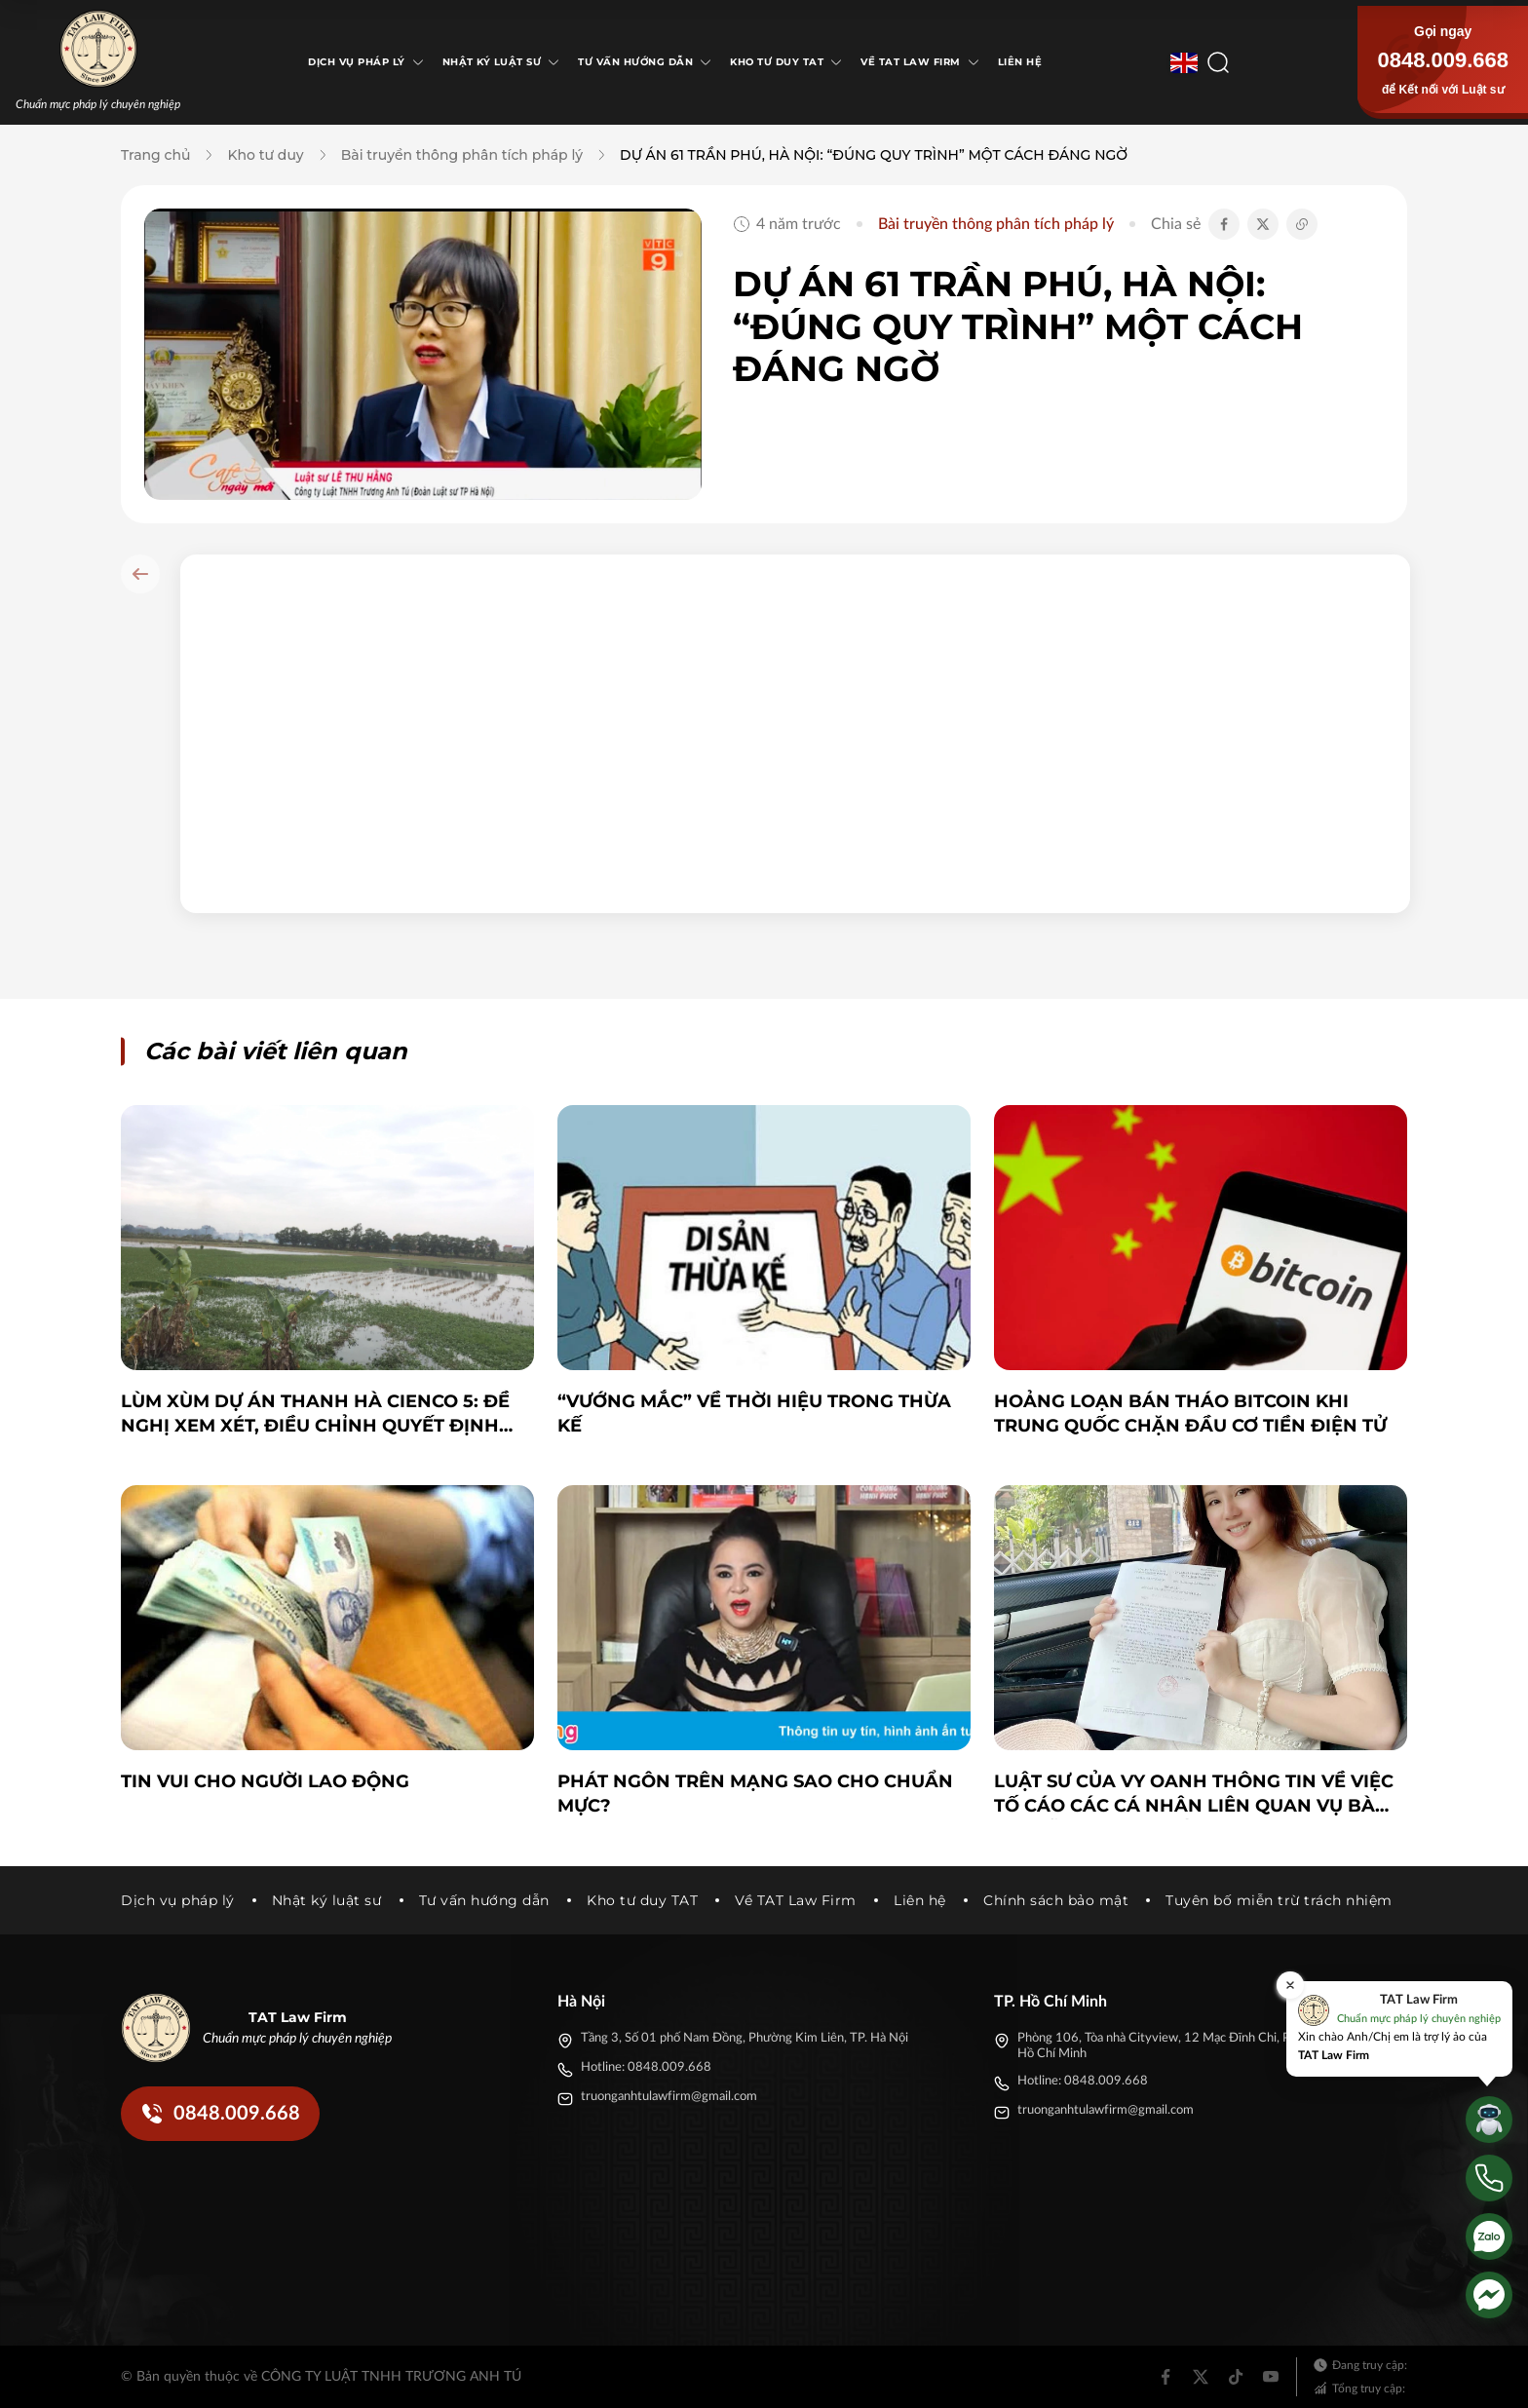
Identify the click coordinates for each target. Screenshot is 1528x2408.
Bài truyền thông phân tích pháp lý (462, 155)
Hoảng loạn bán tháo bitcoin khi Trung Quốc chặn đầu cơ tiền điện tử (1190, 1413)
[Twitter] (1200, 2377)
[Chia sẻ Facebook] (1224, 224)
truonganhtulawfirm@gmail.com (669, 2096)
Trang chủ (155, 155)
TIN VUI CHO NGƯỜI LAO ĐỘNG (265, 1781)
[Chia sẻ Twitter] (1263, 224)
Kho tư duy (265, 155)
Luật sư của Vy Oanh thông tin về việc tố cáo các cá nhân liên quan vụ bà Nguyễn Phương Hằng (1194, 1794)
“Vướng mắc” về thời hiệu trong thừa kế (754, 1413)
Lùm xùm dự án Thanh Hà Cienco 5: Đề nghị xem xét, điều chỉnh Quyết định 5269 (315, 1414)
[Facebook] (1165, 2377)
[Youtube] (1270, 2377)
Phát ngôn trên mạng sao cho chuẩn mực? (755, 1793)
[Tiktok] (1235, 2377)
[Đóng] (1290, 1985)
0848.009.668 (1443, 60)
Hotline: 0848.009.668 (646, 2067)
